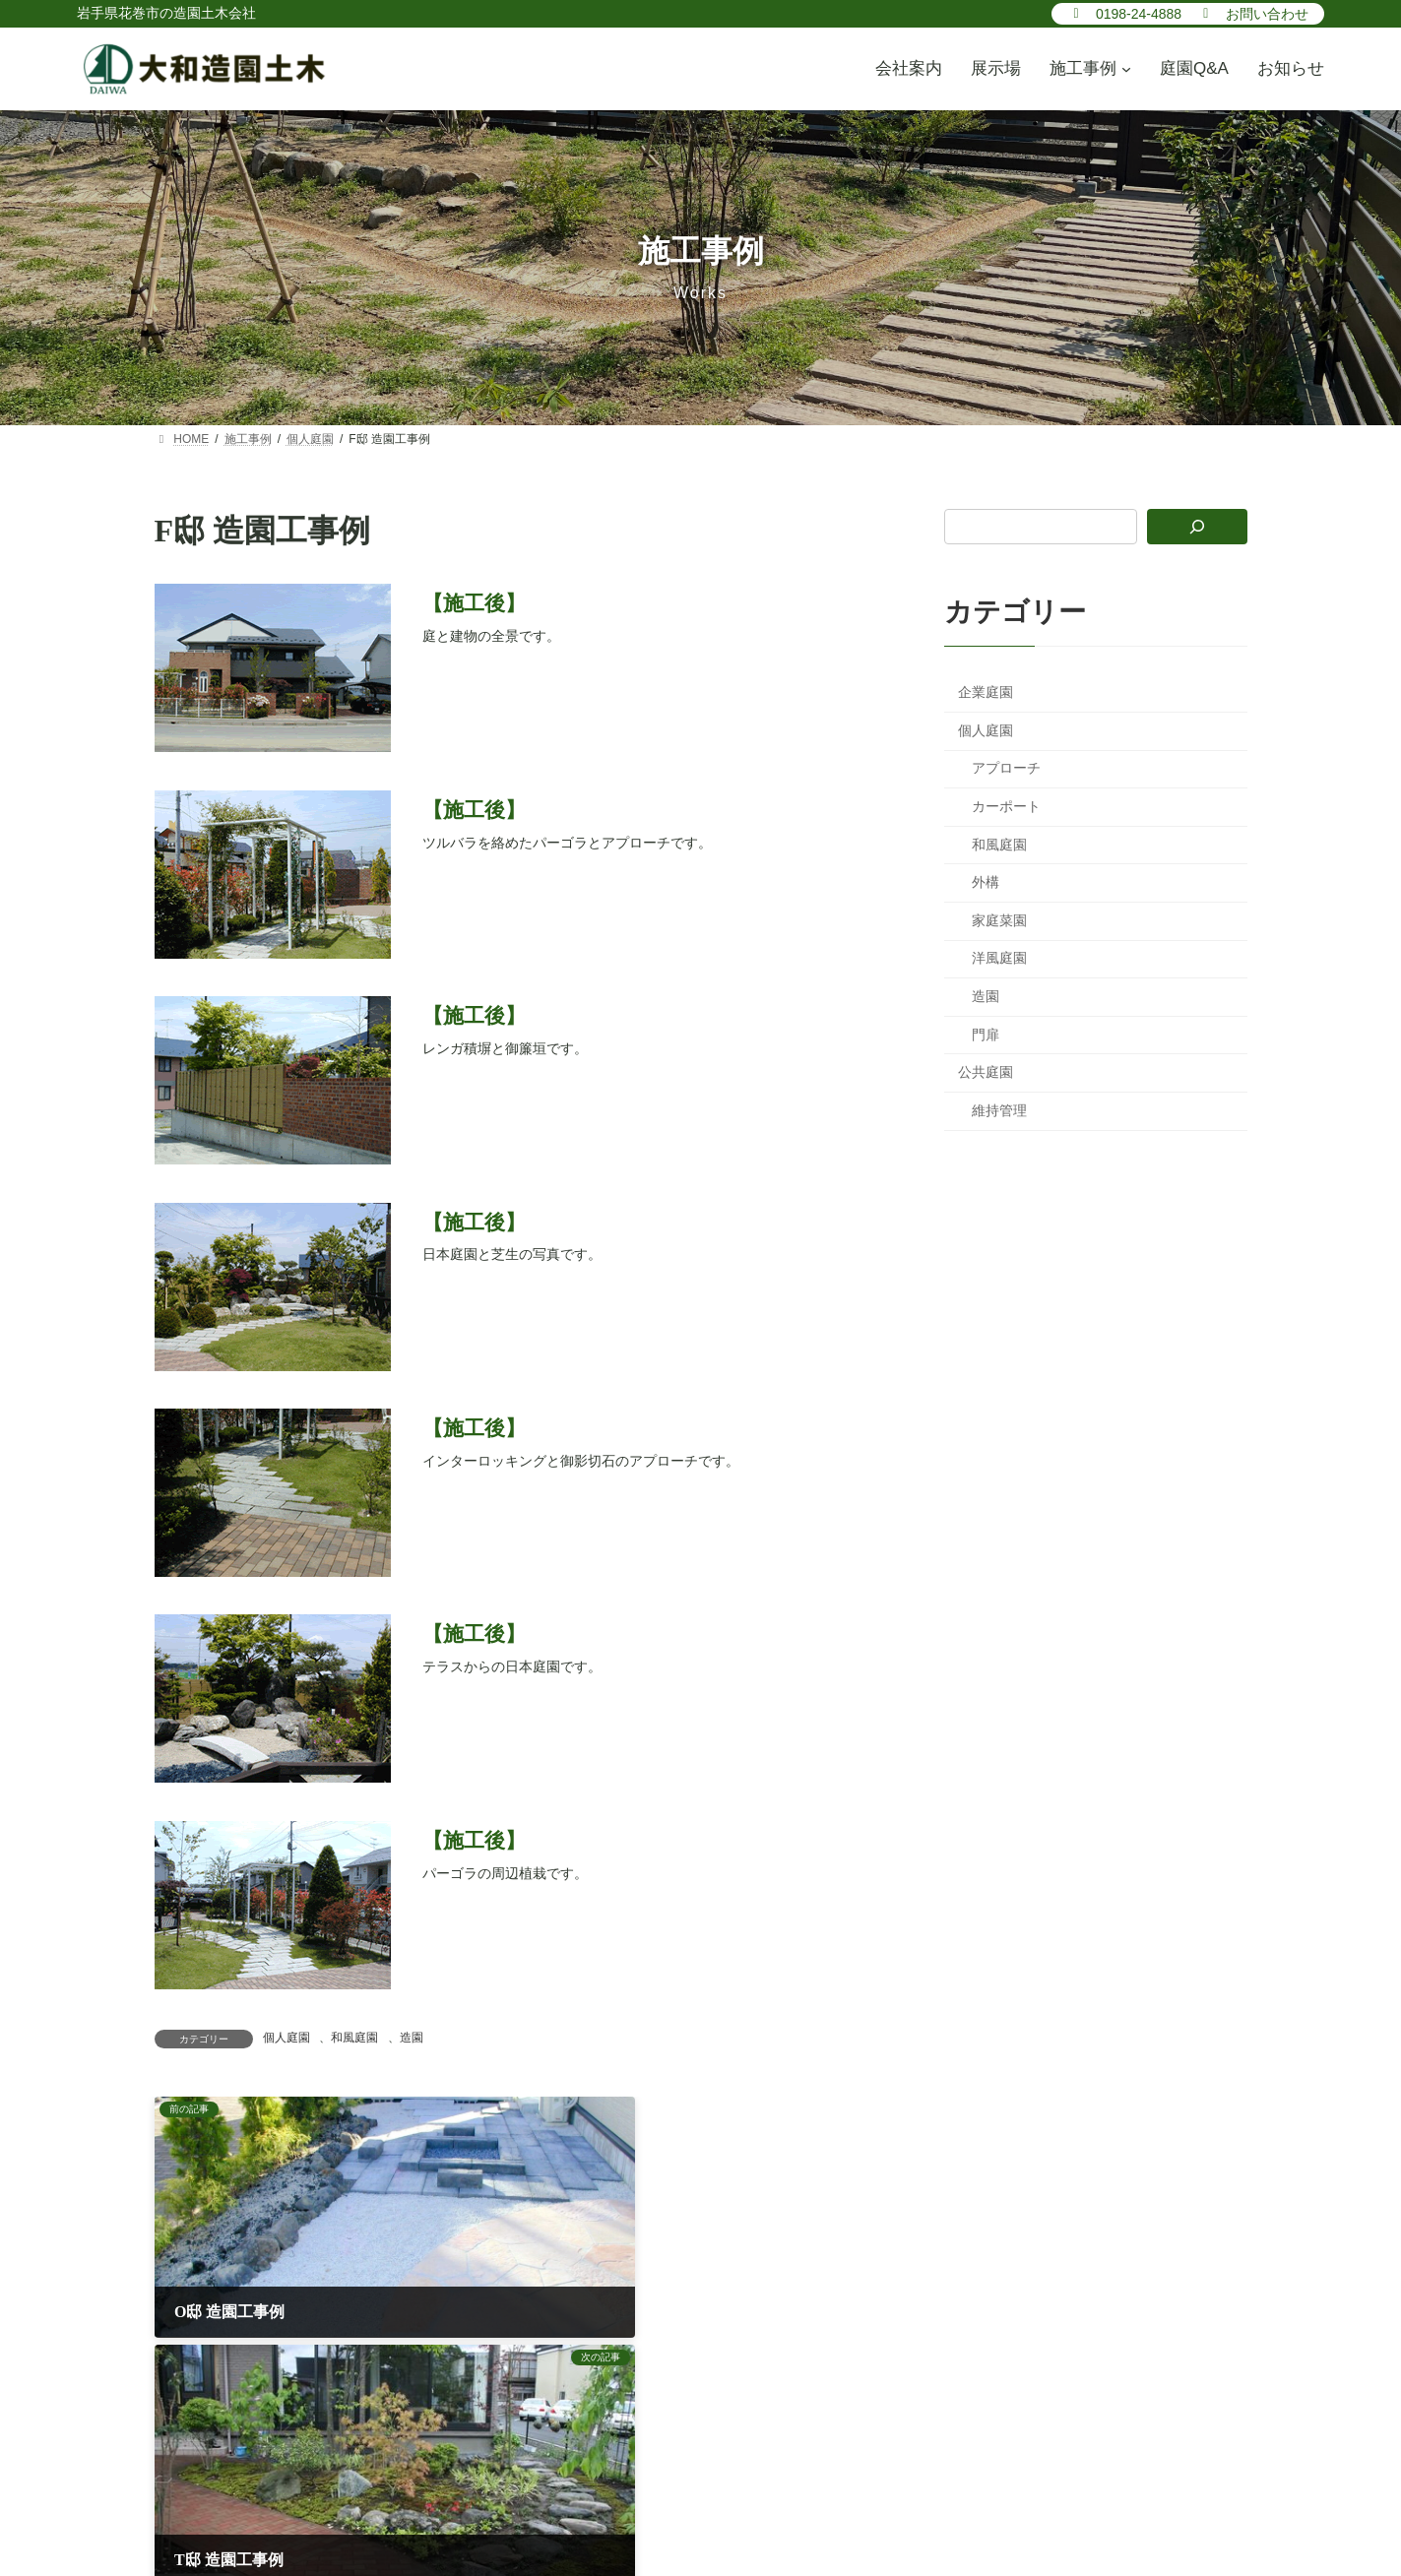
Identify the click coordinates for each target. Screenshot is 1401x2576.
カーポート (1006, 806)
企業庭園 (985, 692)
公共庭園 (985, 1072)
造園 (411, 2037)
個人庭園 (286, 2037)
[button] (1124, 13)
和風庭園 (354, 2037)
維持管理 (999, 1109)
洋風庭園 (999, 958)
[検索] (1196, 526)
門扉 (985, 1033)
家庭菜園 (999, 919)
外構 (985, 882)
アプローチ (1006, 768)
